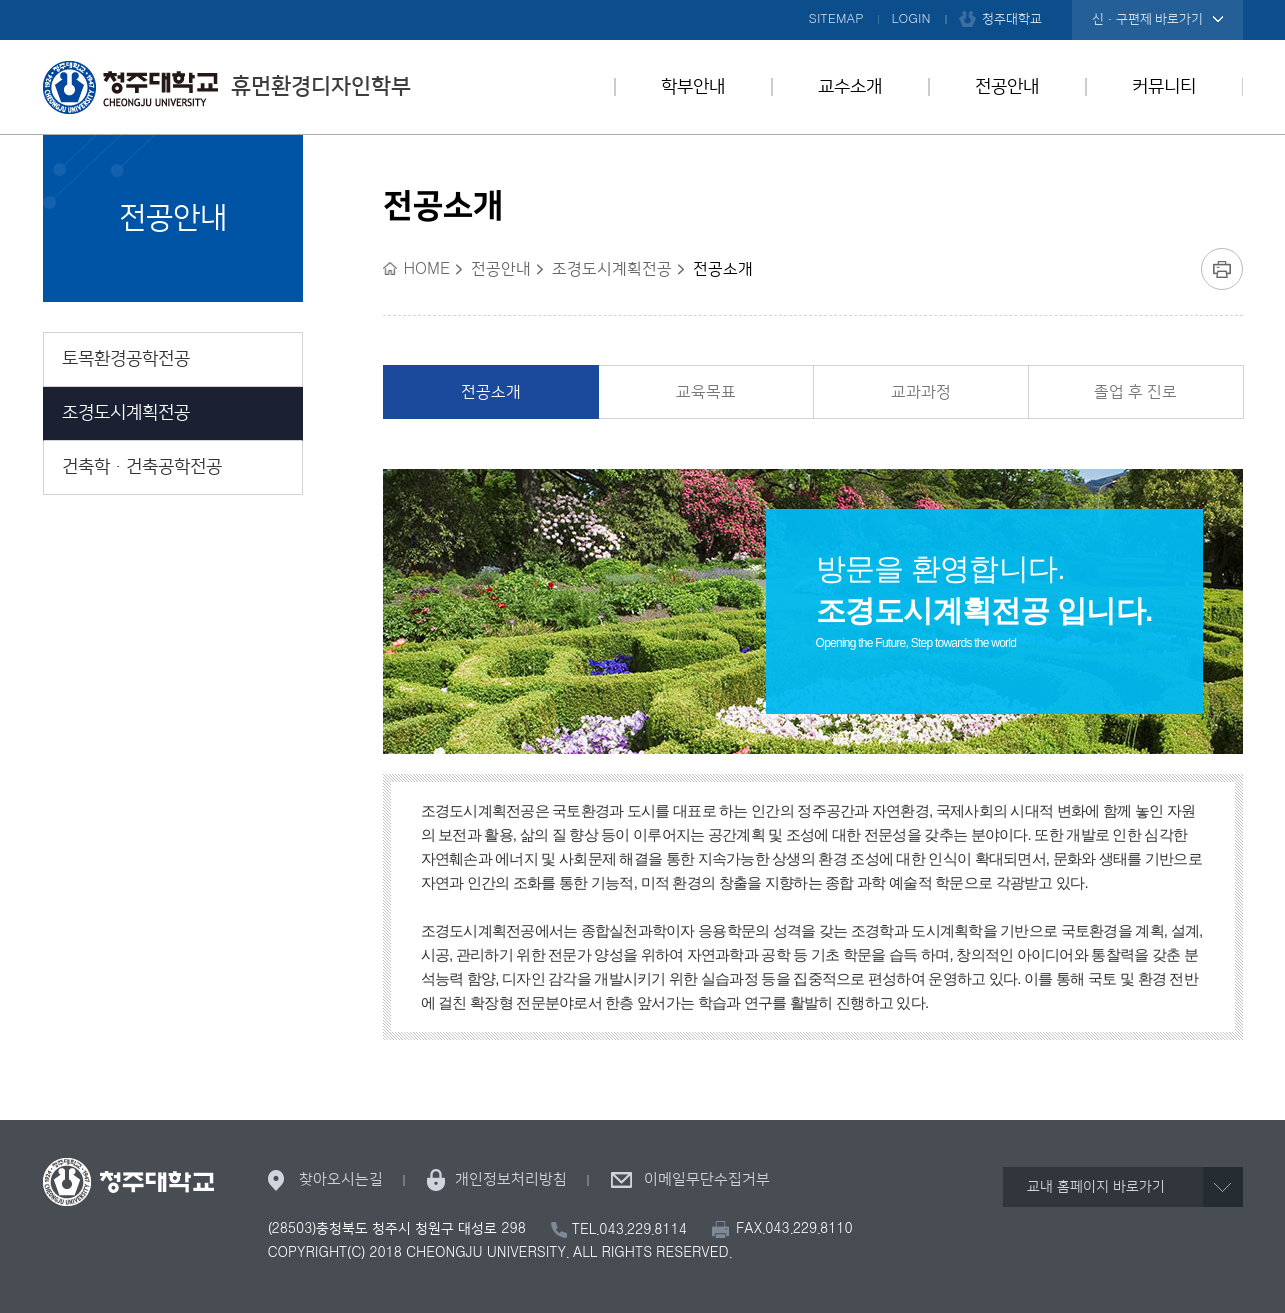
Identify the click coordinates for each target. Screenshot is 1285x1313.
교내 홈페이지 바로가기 (1096, 1187)
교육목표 (706, 392)
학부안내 (693, 87)
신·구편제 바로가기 (1147, 19)
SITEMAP (836, 19)
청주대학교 (1012, 19)
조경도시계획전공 (126, 413)
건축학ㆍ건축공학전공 (142, 467)
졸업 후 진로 (1135, 392)
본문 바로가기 (642, 1)
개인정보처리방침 (511, 1179)
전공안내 (1007, 87)
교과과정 (921, 392)
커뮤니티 (1164, 87)
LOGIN (911, 19)
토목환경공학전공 (126, 359)
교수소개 (850, 87)
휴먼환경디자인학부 (227, 87)
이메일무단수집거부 (707, 1179)
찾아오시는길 (341, 1179)
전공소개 (491, 392)
